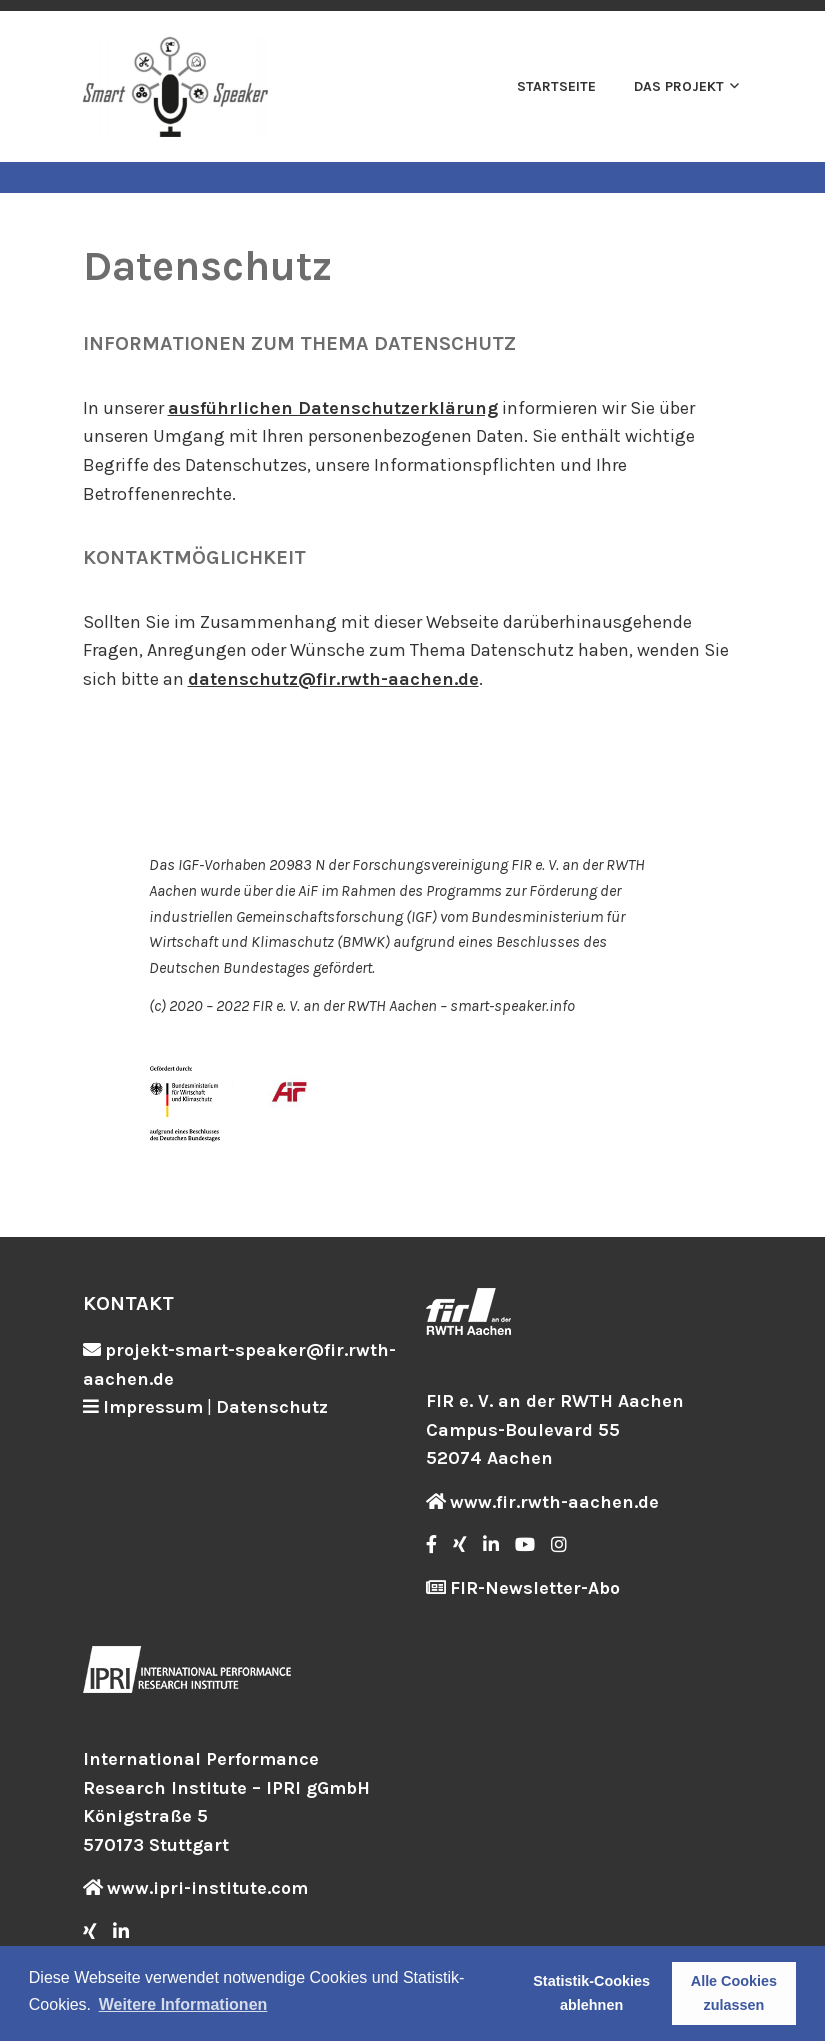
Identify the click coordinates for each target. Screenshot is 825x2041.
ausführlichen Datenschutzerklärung (333, 408)
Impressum (153, 1407)
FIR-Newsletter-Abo (535, 1588)
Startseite (556, 86)
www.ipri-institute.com (207, 1888)
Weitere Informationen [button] (183, 2004)
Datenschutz (272, 1407)
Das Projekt (679, 86)
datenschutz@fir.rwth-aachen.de (333, 679)
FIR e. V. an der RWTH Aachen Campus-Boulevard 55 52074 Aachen (555, 1430)
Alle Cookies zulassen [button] (734, 1993)
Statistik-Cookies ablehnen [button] (591, 1993)
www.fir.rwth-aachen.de (554, 1502)
